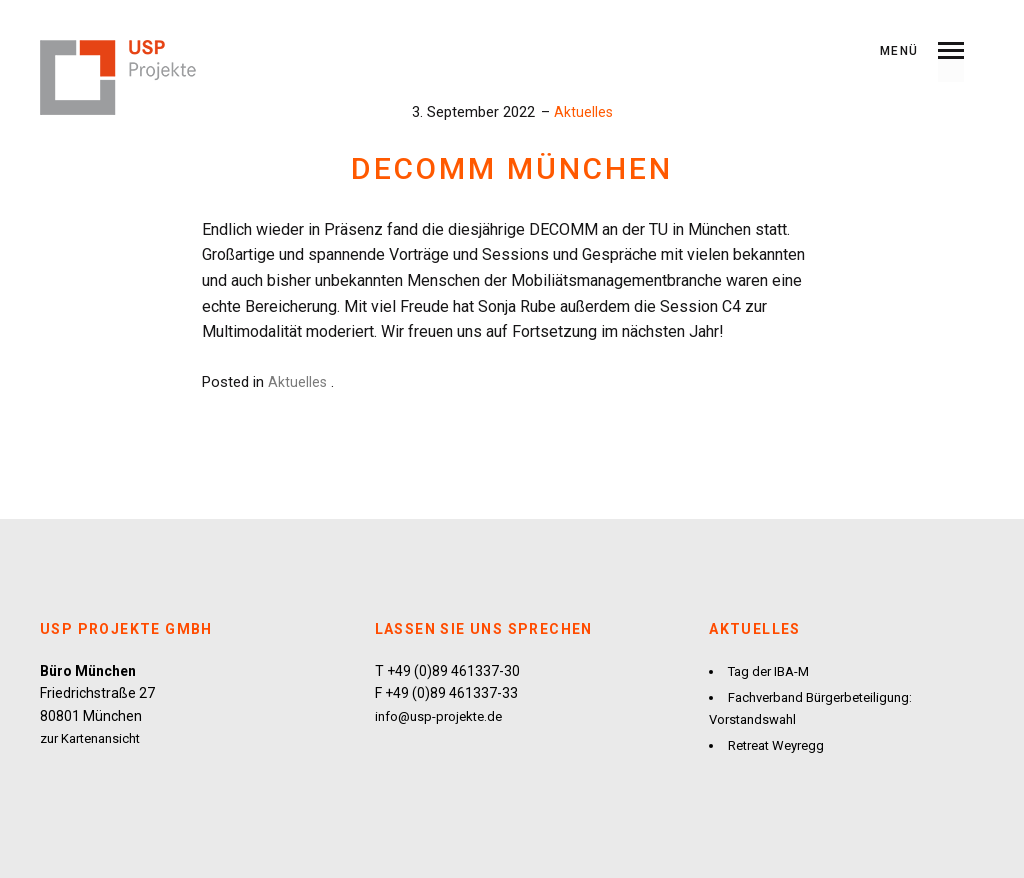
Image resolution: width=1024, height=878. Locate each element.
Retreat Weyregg (781, 744)
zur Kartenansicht (96, 738)
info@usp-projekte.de (443, 716)
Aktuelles (583, 112)
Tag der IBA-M (773, 671)
